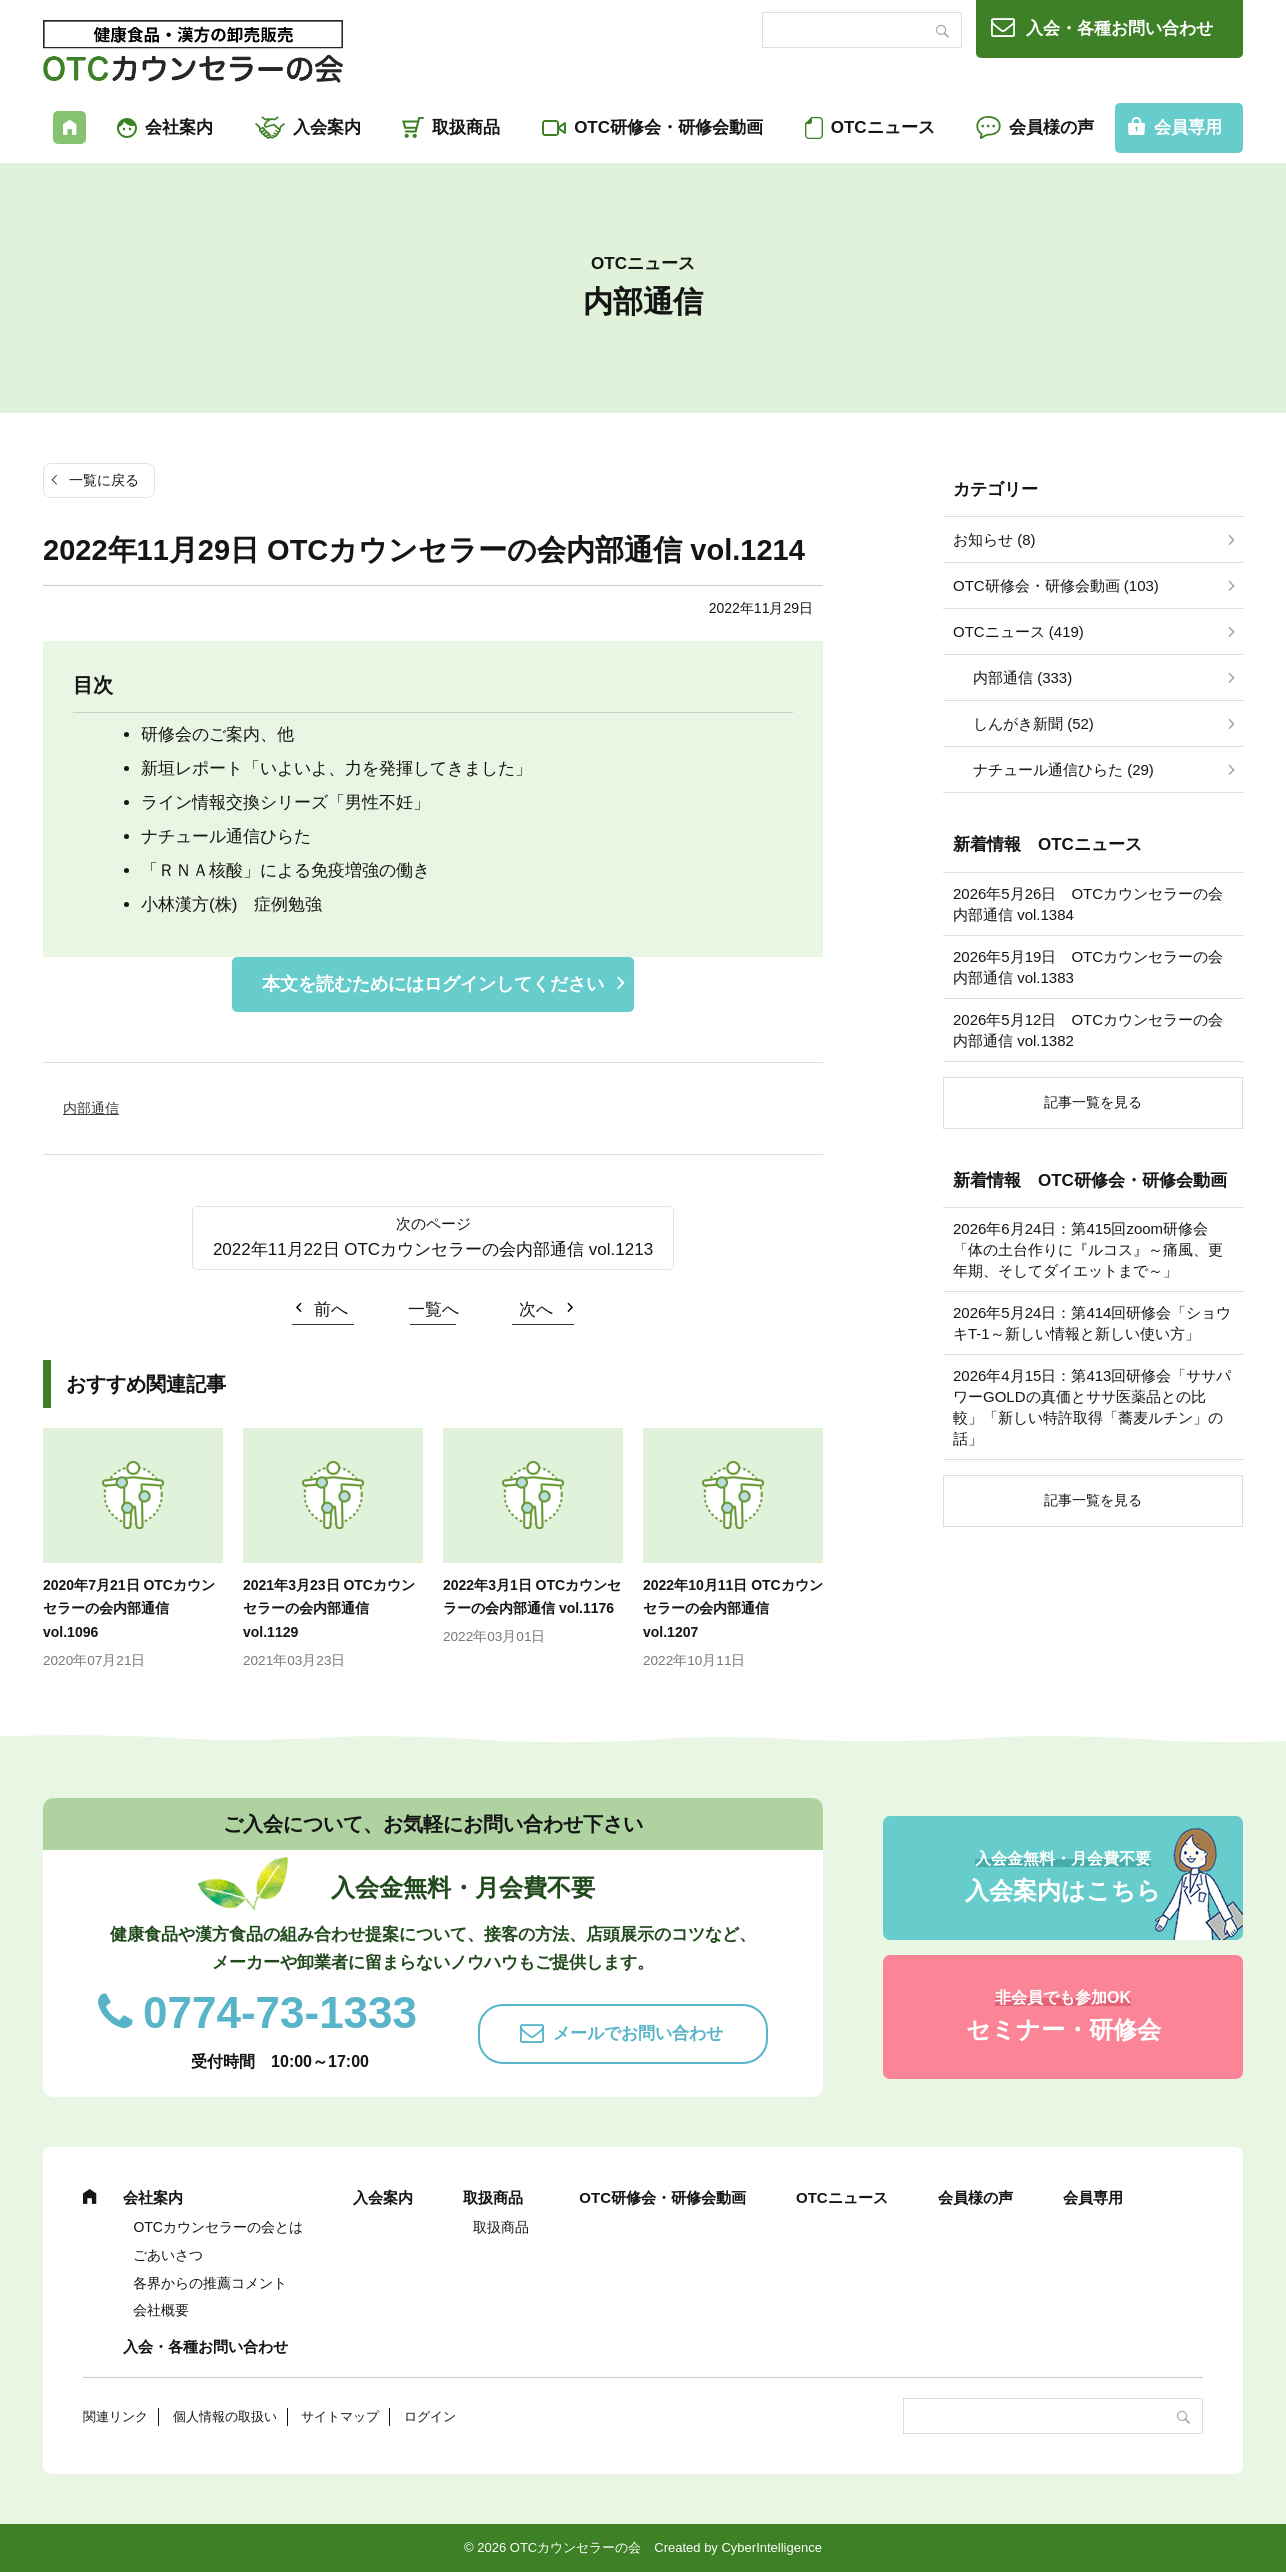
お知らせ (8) (994, 539)
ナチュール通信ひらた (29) (1063, 769)
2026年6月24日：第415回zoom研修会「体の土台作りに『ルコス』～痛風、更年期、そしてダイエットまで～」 (1088, 1249)
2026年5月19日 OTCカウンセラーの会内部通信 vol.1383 (1088, 967)
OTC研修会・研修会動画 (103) (1056, 585)
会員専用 (1188, 127)
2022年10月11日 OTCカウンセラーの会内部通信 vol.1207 (733, 1609)
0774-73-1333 (280, 2012)
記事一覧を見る (1093, 1102)
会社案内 (179, 127)
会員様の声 (1051, 127)
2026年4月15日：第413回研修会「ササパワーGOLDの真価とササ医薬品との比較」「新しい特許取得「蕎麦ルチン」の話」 (1092, 1407)
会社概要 (161, 2310)
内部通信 (91, 1108)
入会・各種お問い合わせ (1119, 28)
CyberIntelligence (771, 2547)
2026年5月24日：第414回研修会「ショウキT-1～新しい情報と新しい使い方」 (1092, 1323)
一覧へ (433, 1309)
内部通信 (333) (1022, 677)
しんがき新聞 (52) (1033, 723)
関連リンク (115, 2416)
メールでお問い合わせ (638, 2033)
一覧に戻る (104, 480)
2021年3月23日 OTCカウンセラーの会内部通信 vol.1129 (329, 1609)
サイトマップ (340, 2416)
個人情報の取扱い (225, 2416)
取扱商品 (466, 127)
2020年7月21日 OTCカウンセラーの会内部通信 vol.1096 (129, 1609)
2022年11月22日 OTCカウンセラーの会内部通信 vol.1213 (433, 1249)
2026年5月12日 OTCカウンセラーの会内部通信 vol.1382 (1088, 1030)
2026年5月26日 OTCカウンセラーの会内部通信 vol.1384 (1088, 904)
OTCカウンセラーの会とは (218, 2227)
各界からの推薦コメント (210, 2283)
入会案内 (327, 127)
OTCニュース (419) (1018, 631)
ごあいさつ (168, 2255)
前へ (331, 1309)
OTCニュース (883, 127)
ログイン (430, 2416)
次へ (536, 1309)
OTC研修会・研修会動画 (668, 127)
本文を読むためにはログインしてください (433, 984)
